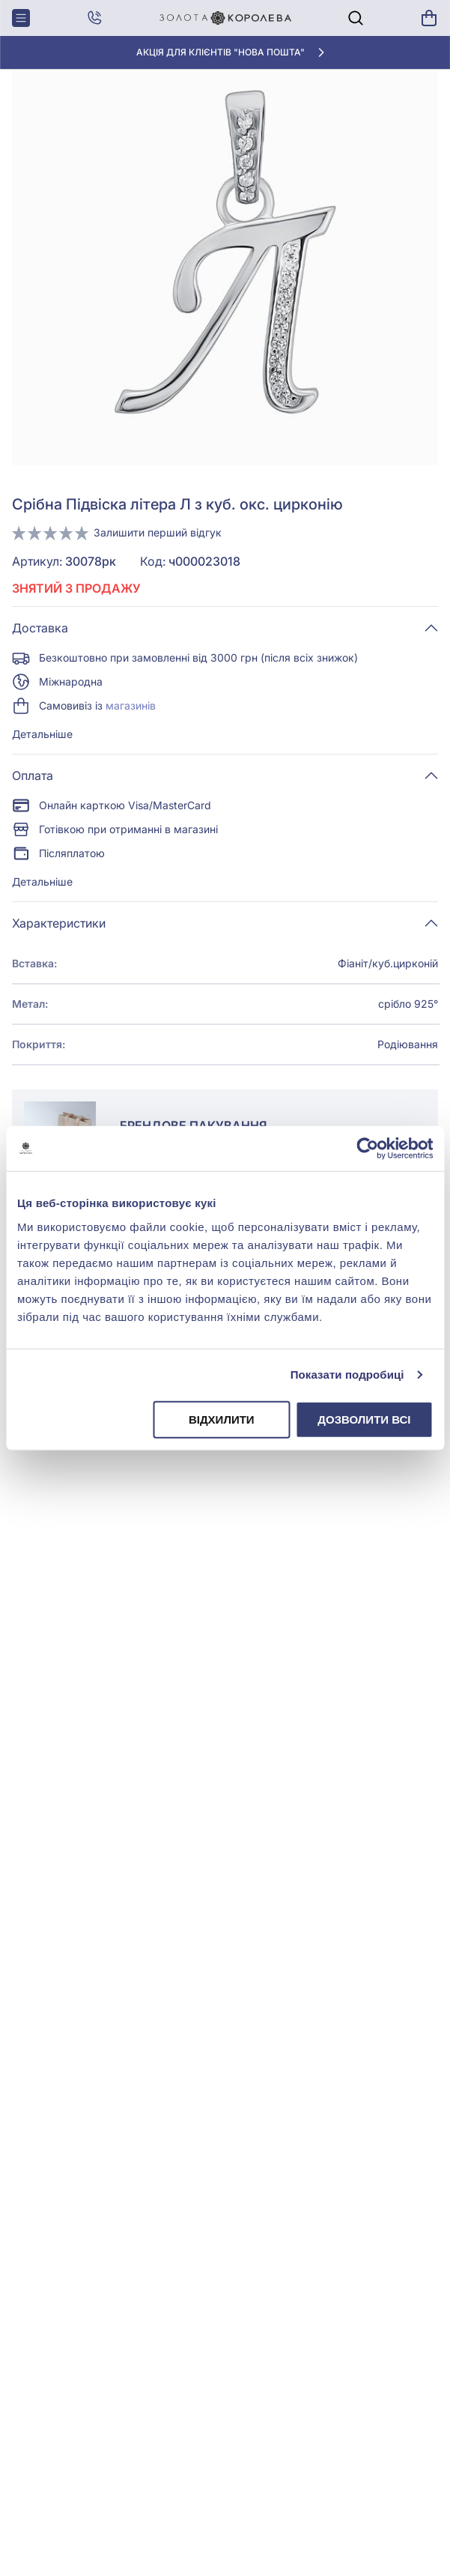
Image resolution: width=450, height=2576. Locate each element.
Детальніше (42, 734)
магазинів (131, 705)
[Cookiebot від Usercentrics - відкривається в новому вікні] (367, 1148)
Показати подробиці (347, 1374)
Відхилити (222, 1418)
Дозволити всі (363, 1418)
